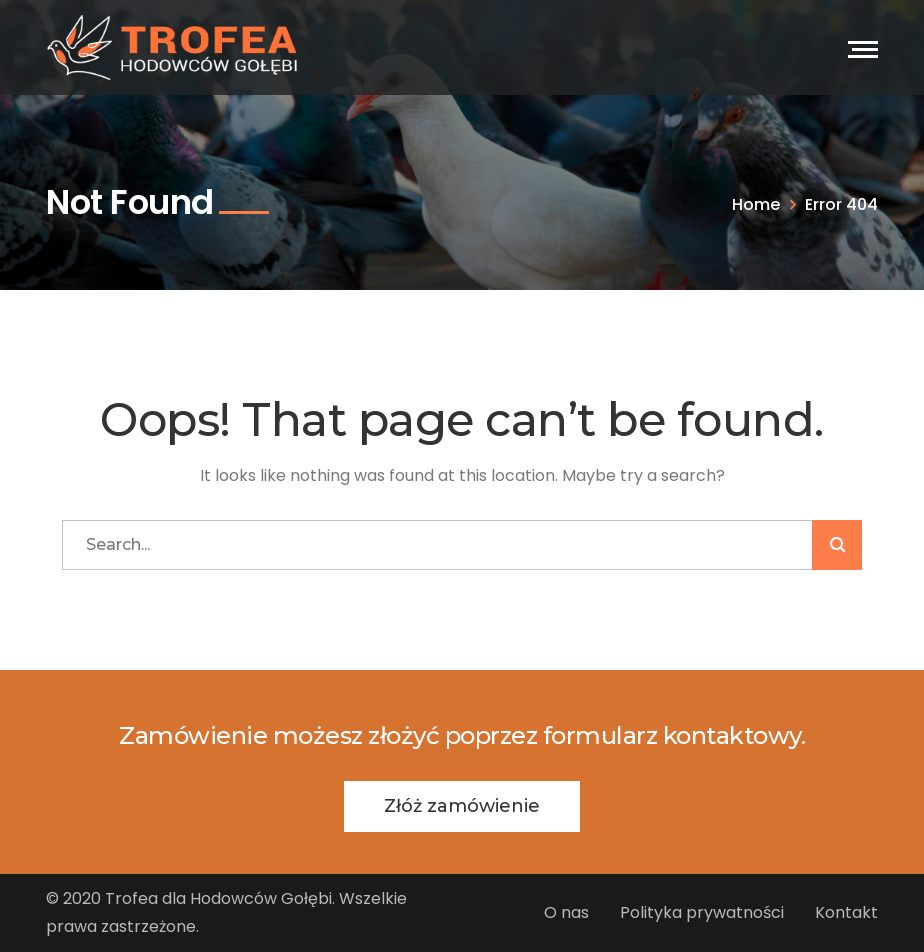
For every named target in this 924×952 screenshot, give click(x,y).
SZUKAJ (837, 545)
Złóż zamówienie (462, 806)
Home (756, 204)
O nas (566, 912)
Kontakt (846, 912)
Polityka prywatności (702, 912)
